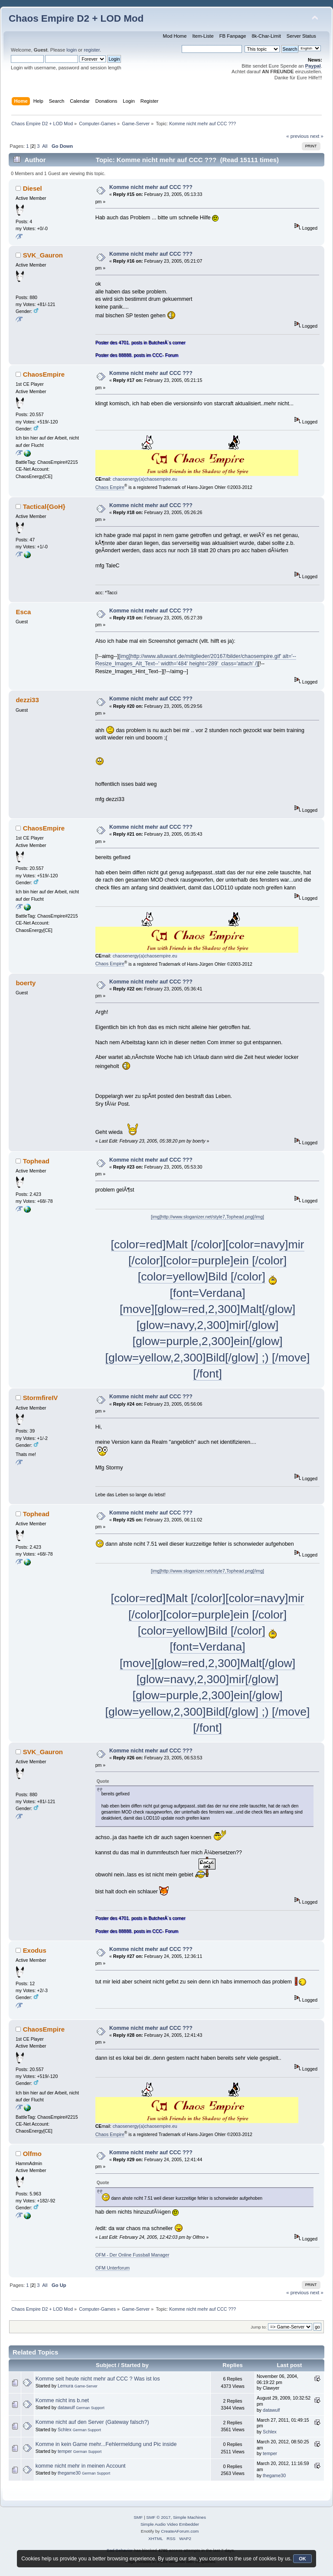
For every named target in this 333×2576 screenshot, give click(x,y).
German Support (90, 2408)
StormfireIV (40, 1397)
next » (316, 136)
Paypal (313, 65)
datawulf (66, 2407)
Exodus (34, 1950)
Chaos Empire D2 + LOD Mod (76, 18)
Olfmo (32, 2153)
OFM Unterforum (112, 2267)
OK (302, 2558)
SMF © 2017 (158, 2517)
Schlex (65, 2429)
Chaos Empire (109, 487)
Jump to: (259, 2327)
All (44, 146)
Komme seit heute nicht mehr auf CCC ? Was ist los (98, 2379)
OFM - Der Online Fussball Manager (132, 2254)
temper (65, 2451)
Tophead (36, 1161)
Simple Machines (189, 2517)
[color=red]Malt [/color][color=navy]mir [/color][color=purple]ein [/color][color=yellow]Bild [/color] (207, 1260)
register (92, 49)
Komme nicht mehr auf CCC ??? (151, 187)
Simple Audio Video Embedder (169, 2524)
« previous (297, 136)
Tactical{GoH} (44, 506)
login (71, 49)
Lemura (65, 2385)
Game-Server (86, 2386)
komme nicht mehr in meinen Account (81, 2466)
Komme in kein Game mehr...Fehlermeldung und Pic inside (106, 2444)
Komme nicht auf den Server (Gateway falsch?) (92, 2422)
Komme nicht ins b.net (62, 2400)
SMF (138, 2517)
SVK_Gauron (43, 255)
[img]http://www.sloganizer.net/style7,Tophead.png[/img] (207, 1216)
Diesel (32, 188)
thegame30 (69, 2472)
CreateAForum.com (180, 2531)
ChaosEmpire (44, 374)
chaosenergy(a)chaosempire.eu (145, 479)
